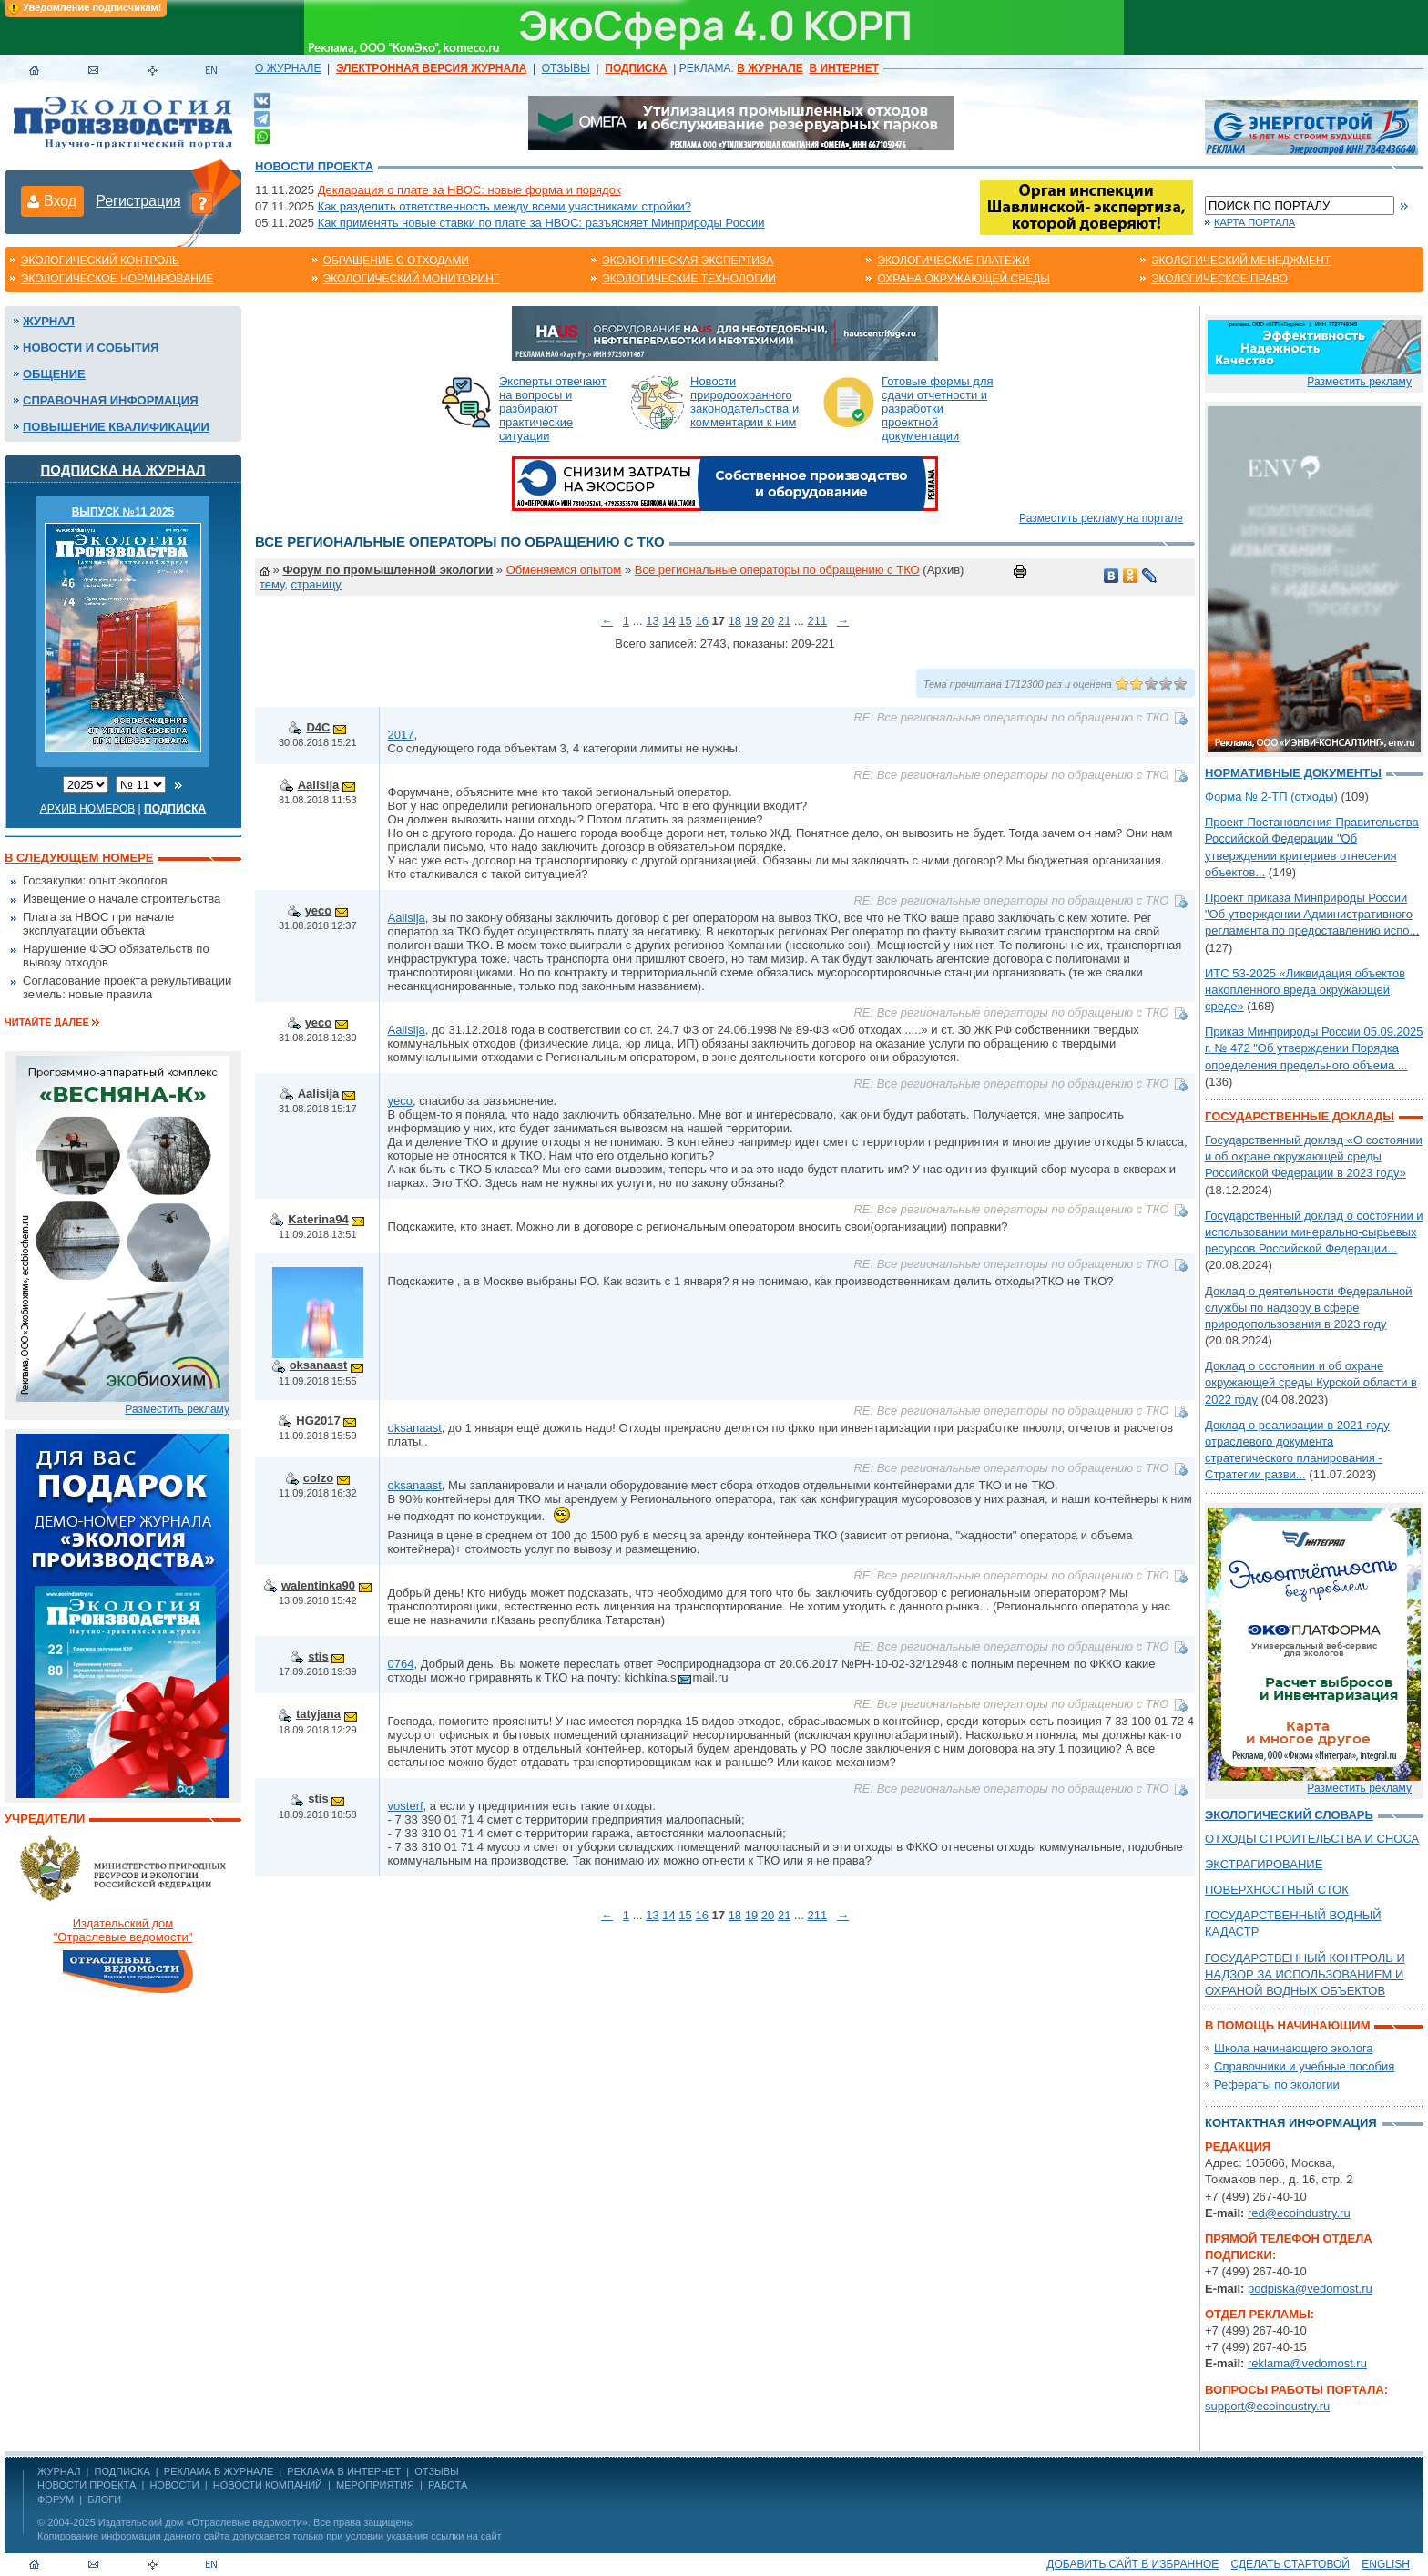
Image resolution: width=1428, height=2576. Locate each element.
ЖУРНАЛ (58, 2471)
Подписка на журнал (123, 469)
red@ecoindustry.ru (1299, 2213)
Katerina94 (318, 1219)
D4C (318, 727)
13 (652, 621)
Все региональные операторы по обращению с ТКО (777, 570)
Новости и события (90, 347)
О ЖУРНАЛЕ (288, 68)
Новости (174, 2484)
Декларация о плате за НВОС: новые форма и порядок (469, 190)
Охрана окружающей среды (963, 278)
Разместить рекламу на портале (1101, 518)
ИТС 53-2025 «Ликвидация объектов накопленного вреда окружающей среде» (1305, 989)
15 (684, 621)
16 (701, 621)
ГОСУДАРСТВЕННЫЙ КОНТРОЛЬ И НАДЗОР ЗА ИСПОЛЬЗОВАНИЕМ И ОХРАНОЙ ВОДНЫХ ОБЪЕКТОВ (1305, 1974)
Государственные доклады (1299, 1116)
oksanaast (319, 1365)
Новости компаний (267, 2484)
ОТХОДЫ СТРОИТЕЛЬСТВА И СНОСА (1312, 1838)
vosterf (405, 1806)
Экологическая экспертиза (687, 260)
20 (767, 621)
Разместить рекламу (177, 1409)
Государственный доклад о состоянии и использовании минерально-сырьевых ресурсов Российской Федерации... (1314, 1232)
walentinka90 (318, 1585)
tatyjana (318, 1714)
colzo (318, 1478)
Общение (54, 374)
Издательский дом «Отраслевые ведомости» (203, 2522)
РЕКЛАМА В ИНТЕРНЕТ (344, 2471)
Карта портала (1254, 222)
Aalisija (319, 785)
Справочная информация (111, 400)
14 (668, 621)
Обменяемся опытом (564, 570)
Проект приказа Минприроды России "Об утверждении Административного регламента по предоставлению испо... (1312, 914)
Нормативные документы (1293, 773)
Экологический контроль (100, 260)
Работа (447, 2484)
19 (751, 621)
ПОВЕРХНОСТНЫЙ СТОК (1277, 1889)
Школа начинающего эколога (1293, 2048)
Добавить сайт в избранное (1132, 2564)
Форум (55, 2499)
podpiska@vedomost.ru (1310, 2288)
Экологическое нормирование (117, 278)
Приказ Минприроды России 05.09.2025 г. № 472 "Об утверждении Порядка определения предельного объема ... (1314, 1048)
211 (817, 621)
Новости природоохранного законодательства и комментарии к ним (744, 401)
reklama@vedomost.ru (1307, 2363)
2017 (401, 734)
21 (784, 621)
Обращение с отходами (396, 260)
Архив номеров (88, 808)
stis (318, 1656)
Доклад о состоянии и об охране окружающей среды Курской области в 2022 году (1311, 1382)
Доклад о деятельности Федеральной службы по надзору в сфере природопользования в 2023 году (1309, 1307)
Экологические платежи (953, 260)
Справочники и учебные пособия (1304, 2066)
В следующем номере (79, 857)
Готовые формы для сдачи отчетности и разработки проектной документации (938, 408)
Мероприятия (375, 2484)
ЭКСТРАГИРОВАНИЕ (1263, 1864)
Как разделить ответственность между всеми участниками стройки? (504, 206)
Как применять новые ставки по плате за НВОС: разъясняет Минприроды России (541, 223)
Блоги (104, 2499)
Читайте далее (47, 1022)
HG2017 (318, 1420)
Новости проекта (314, 166)
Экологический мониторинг (411, 278)
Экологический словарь (1289, 1815)
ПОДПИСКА (122, 2471)
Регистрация (138, 201)
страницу (316, 584)
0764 (401, 1664)
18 (735, 621)
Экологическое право (1219, 278)
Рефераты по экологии (1277, 2084)
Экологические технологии (689, 278)
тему (272, 584)
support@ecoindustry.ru (1267, 2406)
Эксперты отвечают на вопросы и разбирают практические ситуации (553, 408)
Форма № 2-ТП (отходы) (1271, 796)
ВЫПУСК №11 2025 (123, 512)
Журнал (49, 321)
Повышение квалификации (116, 427)
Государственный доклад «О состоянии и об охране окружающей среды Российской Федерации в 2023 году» (1314, 1156)
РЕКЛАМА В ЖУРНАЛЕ (218, 2471)
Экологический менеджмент (1241, 260)
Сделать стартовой (1290, 2564)
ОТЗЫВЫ (566, 68)
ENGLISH (1386, 2564)
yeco (318, 910)
